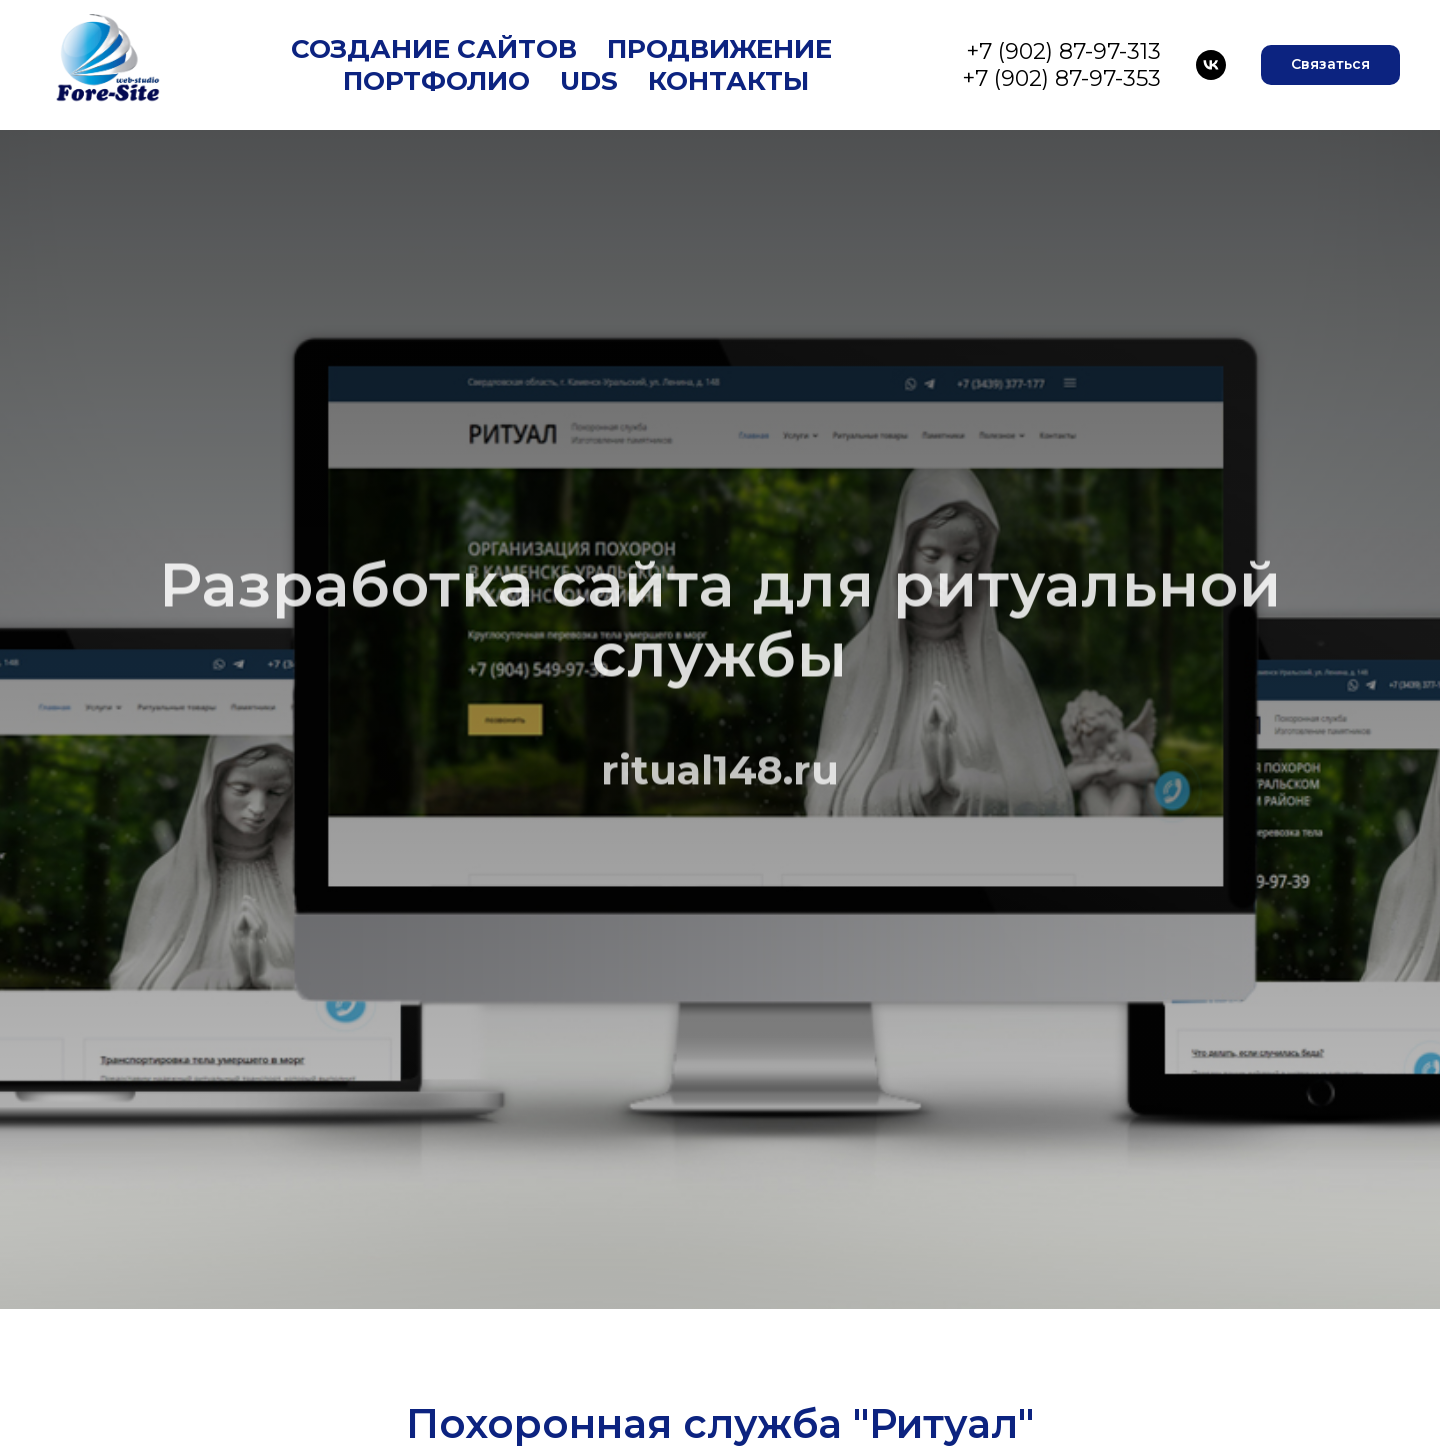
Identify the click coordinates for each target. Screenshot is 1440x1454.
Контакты (728, 81)
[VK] (1211, 65)
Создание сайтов (434, 49)
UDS (589, 81)
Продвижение (719, 49)
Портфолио (436, 81)
